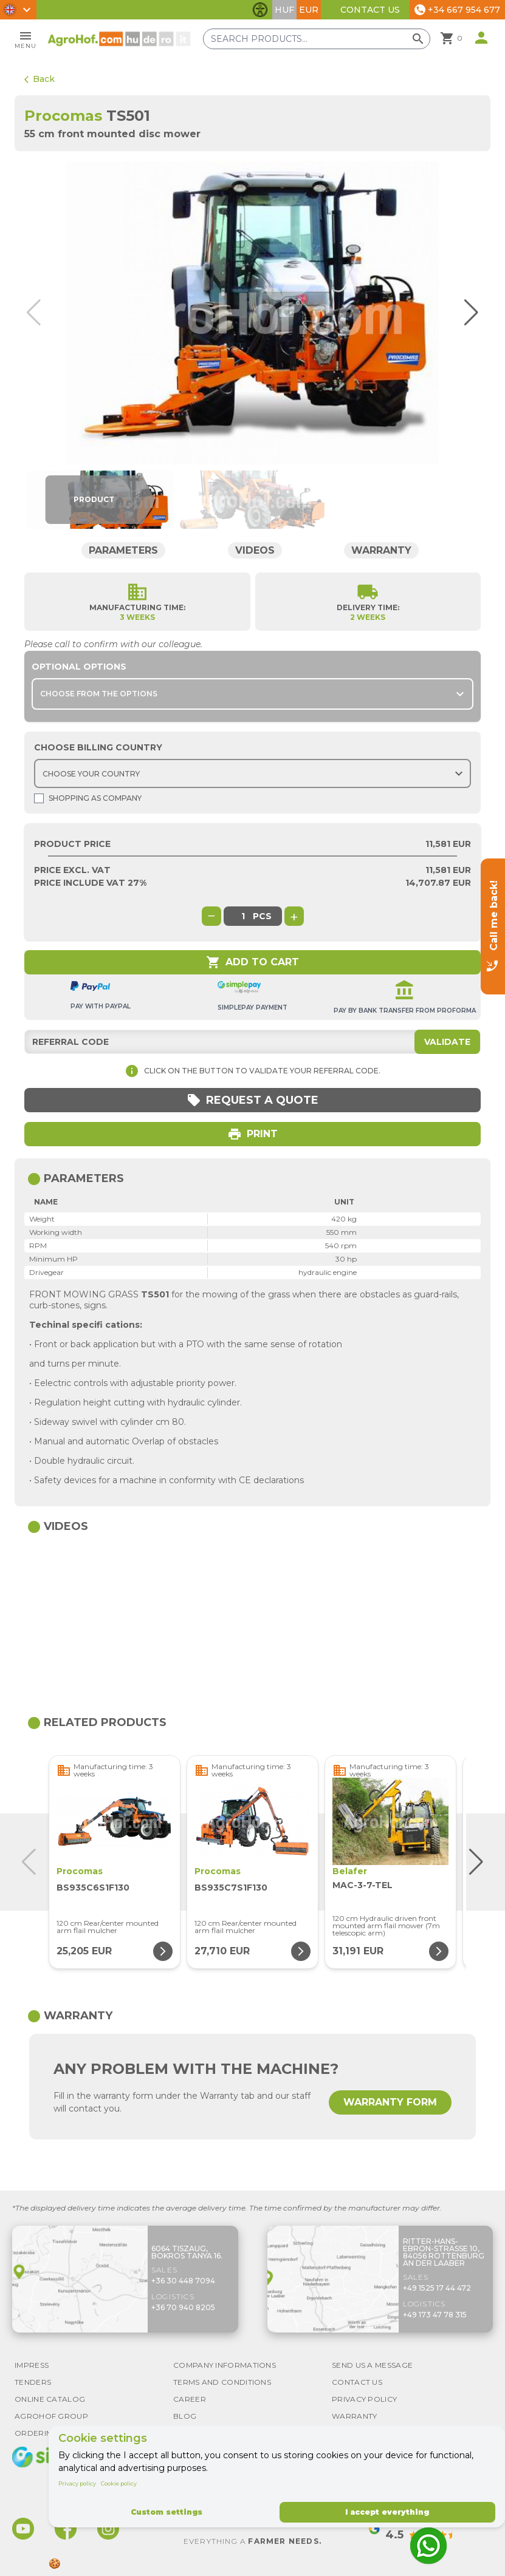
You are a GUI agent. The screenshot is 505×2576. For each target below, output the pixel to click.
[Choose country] (252, 773)
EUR (308, 9)
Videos (255, 550)
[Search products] (316, 39)
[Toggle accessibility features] (260, 9)
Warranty (381, 550)
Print (252, 1134)
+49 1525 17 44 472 (437, 2287)
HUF (284, 9)
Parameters (123, 550)
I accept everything (387, 2512)
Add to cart (252, 962)
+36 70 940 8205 (183, 2307)
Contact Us (370, 9)
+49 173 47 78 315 (435, 2314)
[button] (466, 312)
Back (39, 78)
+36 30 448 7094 (183, 2280)
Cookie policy (119, 2483)
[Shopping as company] (39, 798)
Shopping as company (88, 798)
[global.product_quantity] (243, 916)
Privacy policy (77, 2483)
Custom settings (166, 2512)
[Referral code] (252, 1042)
